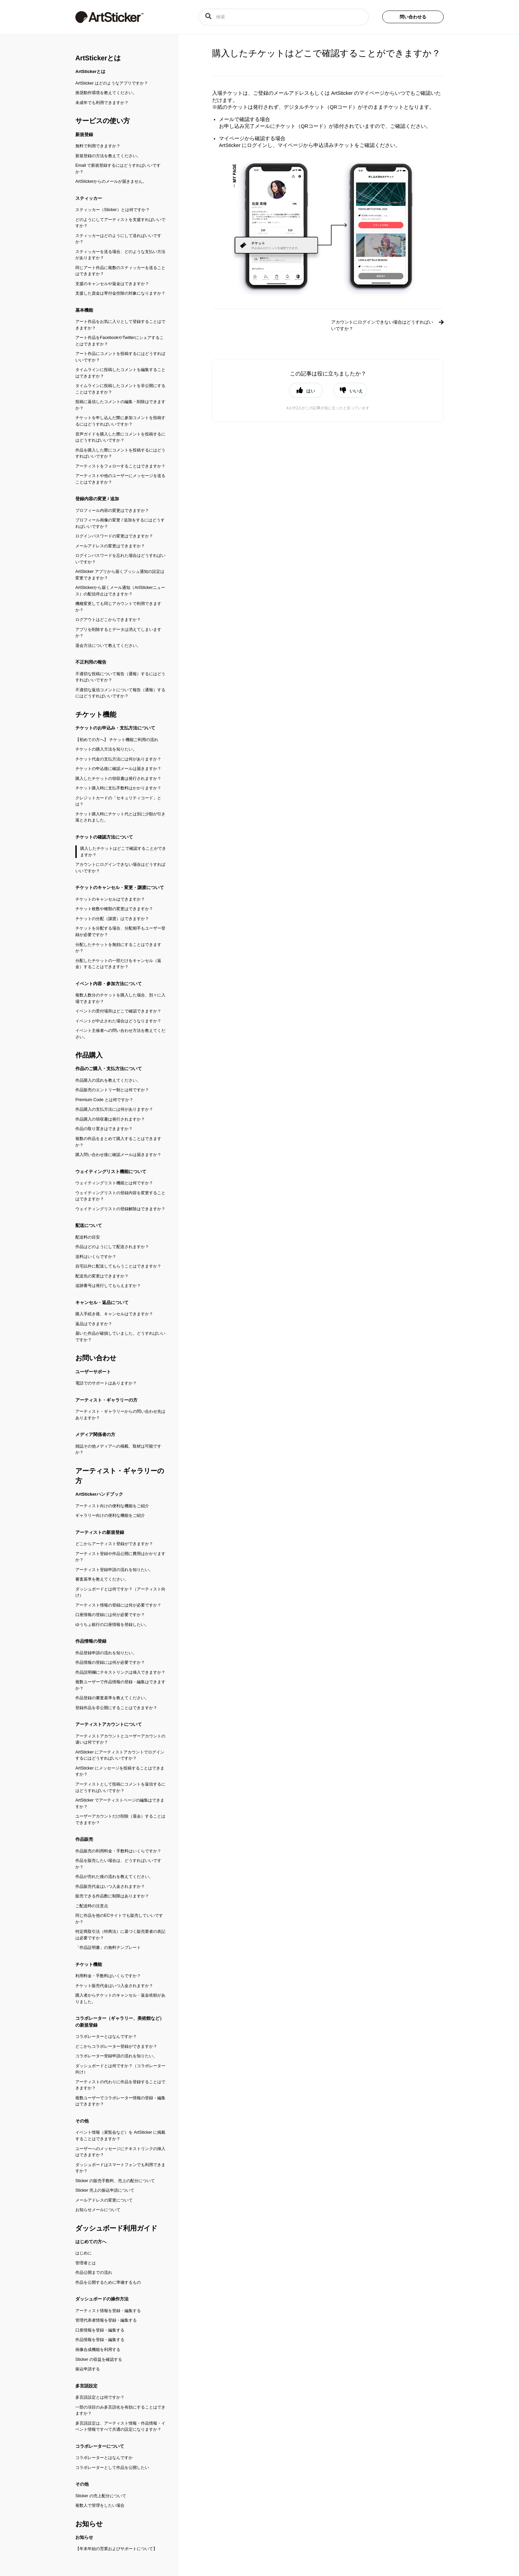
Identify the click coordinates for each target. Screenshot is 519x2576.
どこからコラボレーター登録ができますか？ (116, 2046)
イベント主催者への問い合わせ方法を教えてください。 (120, 1033)
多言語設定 (86, 2385)
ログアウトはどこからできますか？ (108, 619)
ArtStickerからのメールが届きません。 (111, 181)
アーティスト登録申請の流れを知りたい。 (114, 1569)
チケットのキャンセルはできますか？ (110, 899)
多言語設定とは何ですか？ (99, 2397)
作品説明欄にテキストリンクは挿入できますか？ (120, 1672)
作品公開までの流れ (93, 2272)
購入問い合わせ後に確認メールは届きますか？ (118, 1154)
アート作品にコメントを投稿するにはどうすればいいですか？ (120, 356)
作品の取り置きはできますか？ (104, 1128)
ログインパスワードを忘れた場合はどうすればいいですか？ (120, 558)
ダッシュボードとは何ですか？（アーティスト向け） (120, 1592)
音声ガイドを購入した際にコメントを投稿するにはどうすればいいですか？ (120, 437)
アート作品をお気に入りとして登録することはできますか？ (120, 324)
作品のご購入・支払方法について (108, 1068)
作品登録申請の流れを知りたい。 (106, 1652)
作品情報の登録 (90, 1641)
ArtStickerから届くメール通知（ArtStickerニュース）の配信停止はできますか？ (120, 590)
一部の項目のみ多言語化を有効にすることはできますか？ (120, 2410)
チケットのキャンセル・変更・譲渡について (119, 887)
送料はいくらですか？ (95, 1256)
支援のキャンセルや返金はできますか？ (112, 283)
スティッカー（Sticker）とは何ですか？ (112, 209)
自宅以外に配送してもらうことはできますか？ (118, 1266)
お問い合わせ (95, 1358)
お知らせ (89, 2524)
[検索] (283, 17)
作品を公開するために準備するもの (108, 2282)
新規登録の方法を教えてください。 (108, 155)
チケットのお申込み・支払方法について (115, 727)
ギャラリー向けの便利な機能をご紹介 (110, 1515)
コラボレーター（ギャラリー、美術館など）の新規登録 (119, 2022)
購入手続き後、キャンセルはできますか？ (114, 1314)
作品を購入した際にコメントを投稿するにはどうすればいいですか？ (120, 453)
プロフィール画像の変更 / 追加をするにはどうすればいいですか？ (120, 523)
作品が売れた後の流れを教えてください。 (114, 1876)
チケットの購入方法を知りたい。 (106, 749)
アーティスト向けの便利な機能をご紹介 (112, 1506)
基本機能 (84, 310)
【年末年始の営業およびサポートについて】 (116, 2548)
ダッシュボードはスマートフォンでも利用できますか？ (120, 2168)
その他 (82, 2120)
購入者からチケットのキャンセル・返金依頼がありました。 (120, 1998)
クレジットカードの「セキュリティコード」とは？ (118, 801)
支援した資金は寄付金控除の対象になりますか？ (120, 293)
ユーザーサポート (93, 1371)
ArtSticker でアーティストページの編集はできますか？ (119, 1803)
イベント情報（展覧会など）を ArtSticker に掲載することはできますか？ (120, 2135)
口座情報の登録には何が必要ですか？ (110, 1614)
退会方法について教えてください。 (108, 645)
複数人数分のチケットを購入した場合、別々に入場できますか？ (120, 998)
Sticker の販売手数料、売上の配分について (115, 2180)
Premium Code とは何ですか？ (104, 1099)
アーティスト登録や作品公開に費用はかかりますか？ (120, 1557)
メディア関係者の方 (95, 1434)
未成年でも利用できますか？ (102, 102)
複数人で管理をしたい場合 (99, 2505)
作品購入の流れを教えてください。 (108, 1080)
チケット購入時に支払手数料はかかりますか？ (118, 788)
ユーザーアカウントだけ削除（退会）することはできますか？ (120, 1819)
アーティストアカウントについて (108, 1724)
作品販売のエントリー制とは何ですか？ (112, 1089)
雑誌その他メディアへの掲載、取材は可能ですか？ (118, 1449)
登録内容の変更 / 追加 (97, 498)
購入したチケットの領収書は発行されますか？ (118, 778)
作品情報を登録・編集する (99, 2339)
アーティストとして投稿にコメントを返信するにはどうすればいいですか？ (120, 1787)
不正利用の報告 (90, 662)
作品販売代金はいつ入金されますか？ (110, 1886)
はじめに (83, 2253)
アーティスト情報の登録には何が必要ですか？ (118, 1605)
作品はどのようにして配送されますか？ (112, 1246)
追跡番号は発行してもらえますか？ (108, 1285)
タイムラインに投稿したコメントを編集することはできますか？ (120, 373)
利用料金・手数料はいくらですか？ (108, 1975)
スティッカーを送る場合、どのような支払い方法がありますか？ (120, 255)
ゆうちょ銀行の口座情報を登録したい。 (112, 1624)
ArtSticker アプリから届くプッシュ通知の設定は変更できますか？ (119, 574)
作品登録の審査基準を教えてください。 (112, 1698)
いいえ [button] (356, 391)
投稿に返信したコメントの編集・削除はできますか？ (120, 405)
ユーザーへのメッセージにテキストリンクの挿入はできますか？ (120, 2152)
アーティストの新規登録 (99, 1532)
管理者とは (85, 2263)
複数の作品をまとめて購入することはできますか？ (118, 1142)
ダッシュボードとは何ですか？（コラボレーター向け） (120, 2069)
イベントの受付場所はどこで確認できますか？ (118, 1011)
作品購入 (89, 1055)
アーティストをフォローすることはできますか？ (120, 466)
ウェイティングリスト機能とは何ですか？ (114, 1183)
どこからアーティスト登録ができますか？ (114, 1543)
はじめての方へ (90, 2241)
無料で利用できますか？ (97, 146)
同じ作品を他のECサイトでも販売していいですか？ (119, 1918)
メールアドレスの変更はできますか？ (110, 546)
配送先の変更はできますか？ (102, 1276)
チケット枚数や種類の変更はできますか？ (114, 908)
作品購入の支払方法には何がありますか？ (114, 1109)
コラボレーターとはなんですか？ (106, 2036)
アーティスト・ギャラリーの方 (106, 1400)
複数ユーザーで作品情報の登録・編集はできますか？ (120, 1685)
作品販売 (84, 1839)
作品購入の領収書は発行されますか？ (110, 1119)
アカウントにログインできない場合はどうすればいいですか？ (120, 867)
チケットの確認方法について (104, 837)
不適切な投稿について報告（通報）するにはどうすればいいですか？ (120, 677)
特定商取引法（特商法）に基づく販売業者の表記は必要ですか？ (120, 1934)
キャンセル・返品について (102, 1302)
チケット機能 (95, 714)
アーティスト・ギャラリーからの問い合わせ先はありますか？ (120, 1414)
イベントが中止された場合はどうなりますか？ (118, 1021)
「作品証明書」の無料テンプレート (108, 1947)
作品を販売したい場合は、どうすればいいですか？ (118, 1863)
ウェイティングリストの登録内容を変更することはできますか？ (120, 1196)
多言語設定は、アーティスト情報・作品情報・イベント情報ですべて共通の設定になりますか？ (120, 2426)
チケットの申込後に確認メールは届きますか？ (118, 768)
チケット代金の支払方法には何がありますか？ (118, 759)
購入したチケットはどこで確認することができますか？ (123, 851)
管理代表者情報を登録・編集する (106, 2320)
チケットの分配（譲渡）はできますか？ (112, 918)
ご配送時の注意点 (91, 1906)
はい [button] (310, 391)
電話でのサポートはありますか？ (106, 1383)
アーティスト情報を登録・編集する (108, 2310)
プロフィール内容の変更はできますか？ (112, 510)
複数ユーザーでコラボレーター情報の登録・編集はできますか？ (120, 2101)
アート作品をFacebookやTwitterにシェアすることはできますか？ (119, 340)
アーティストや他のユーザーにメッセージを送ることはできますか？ (120, 479)
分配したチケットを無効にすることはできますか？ (118, 947)
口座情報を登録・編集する (99, 2330)
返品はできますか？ (93, 1323)
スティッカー (88, 198)
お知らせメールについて (97, 2209)
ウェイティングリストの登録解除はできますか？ (120, 1208)
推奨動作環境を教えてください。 (106, 92)
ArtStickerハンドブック (99, 1494)
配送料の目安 (87, 1237)
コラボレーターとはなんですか (104, 2457)
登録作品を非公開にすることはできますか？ (116, 1707)
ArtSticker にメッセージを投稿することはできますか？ (119, 1771)
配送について (88, 1225)
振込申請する (87, 2369)
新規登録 (84, 134)
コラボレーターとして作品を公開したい (112, 2467)
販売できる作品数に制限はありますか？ (112, 1896)
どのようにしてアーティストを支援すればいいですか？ (120, 222)
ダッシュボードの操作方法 (102, 2298)
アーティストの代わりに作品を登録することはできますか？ (120, 2085)
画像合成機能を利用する (97, 2349)
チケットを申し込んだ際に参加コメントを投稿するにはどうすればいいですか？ (120, 421)
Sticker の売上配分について (100, 2495)
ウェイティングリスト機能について (110, 1171)
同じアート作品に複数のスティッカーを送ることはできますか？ (120, 271)
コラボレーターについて (99, 2446)
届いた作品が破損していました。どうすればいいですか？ (120, 1336)
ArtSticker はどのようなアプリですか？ (111, 83)
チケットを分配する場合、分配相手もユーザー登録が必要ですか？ (120, 931)
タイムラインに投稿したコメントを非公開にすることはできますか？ (120, 389)
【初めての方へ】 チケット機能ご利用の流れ (116, 739)
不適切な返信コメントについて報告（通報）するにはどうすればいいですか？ (120, 693)
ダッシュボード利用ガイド (116, 2228)
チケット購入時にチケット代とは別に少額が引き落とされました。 (120, 817)
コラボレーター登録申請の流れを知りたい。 (116, 2056)
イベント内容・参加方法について (108, 983)
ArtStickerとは (98, 58)
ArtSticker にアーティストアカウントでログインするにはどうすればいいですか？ (119, 1755)
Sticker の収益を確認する (98, 2359)
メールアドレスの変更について (104, 2200)
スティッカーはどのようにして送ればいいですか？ (118, 239)
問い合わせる (413, 16)
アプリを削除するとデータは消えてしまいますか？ (118, 632)
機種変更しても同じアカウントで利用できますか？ (118, 606)
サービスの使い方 (102, 120)
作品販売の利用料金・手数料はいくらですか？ (118, 1851)
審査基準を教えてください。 (102, 1579)
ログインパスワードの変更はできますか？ (114, 536)
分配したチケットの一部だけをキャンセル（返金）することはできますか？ (118, 963)
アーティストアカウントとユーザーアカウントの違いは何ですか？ (120, 1739)
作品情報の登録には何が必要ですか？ (110, 1662)
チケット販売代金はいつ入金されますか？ (114, 1985)
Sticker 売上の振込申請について (104, 2190)
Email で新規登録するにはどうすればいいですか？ (118, 168)
